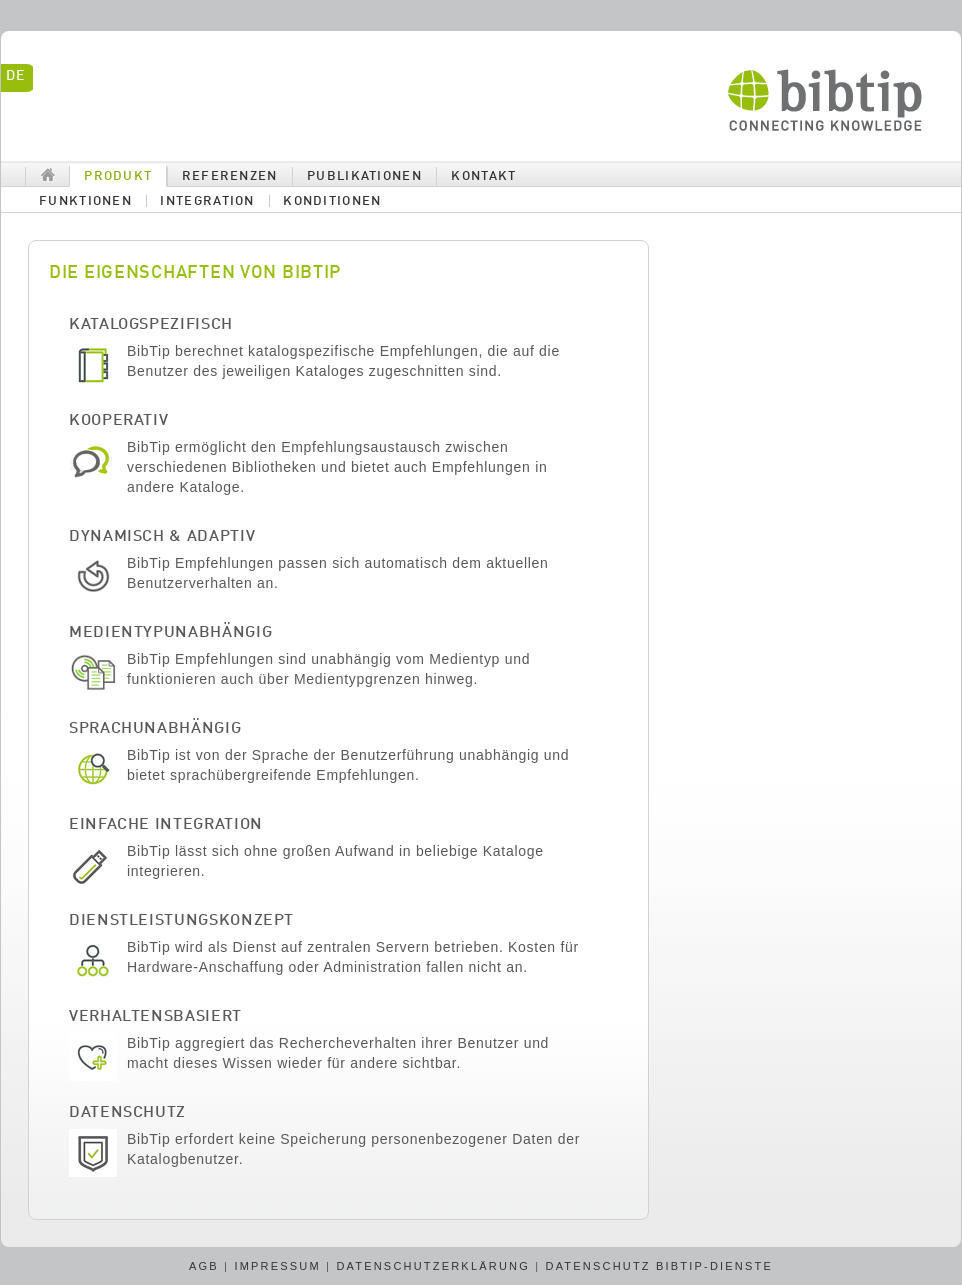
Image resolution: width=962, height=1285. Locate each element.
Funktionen (85, 201)
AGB (204, 1266)
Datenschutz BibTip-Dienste (660, 1266)
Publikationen (364, 176)
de (15, 76)
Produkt (118, 176)
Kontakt (483, 176)
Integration (207, 201)
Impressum (277, 1266)
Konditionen (332, 201)
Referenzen (230, 176)
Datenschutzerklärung (433, 1266)
